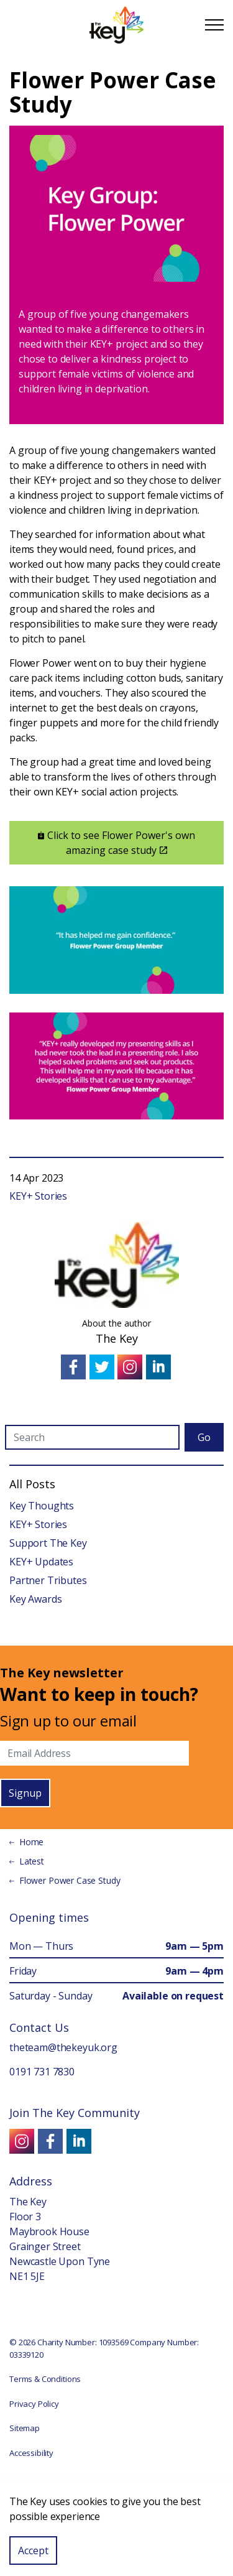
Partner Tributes (48, 1580)
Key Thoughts (41, 1506)
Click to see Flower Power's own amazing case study (116, 842)
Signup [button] (25, 1793)
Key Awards (35, 1599)
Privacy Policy (34, 2403)
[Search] (92, 1437)
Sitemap (24, 2428)
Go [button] (204, 1437)
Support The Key (48, 1543)
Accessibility (31, 2452)
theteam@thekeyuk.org (63, 2047)
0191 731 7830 (42, 2071)
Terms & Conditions (45, 2378)
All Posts (32, 1483)
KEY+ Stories (38, 1196)
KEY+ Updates (41, 1561)
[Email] (94, 1753)
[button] (116, 2510)
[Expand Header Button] (214, 25)
